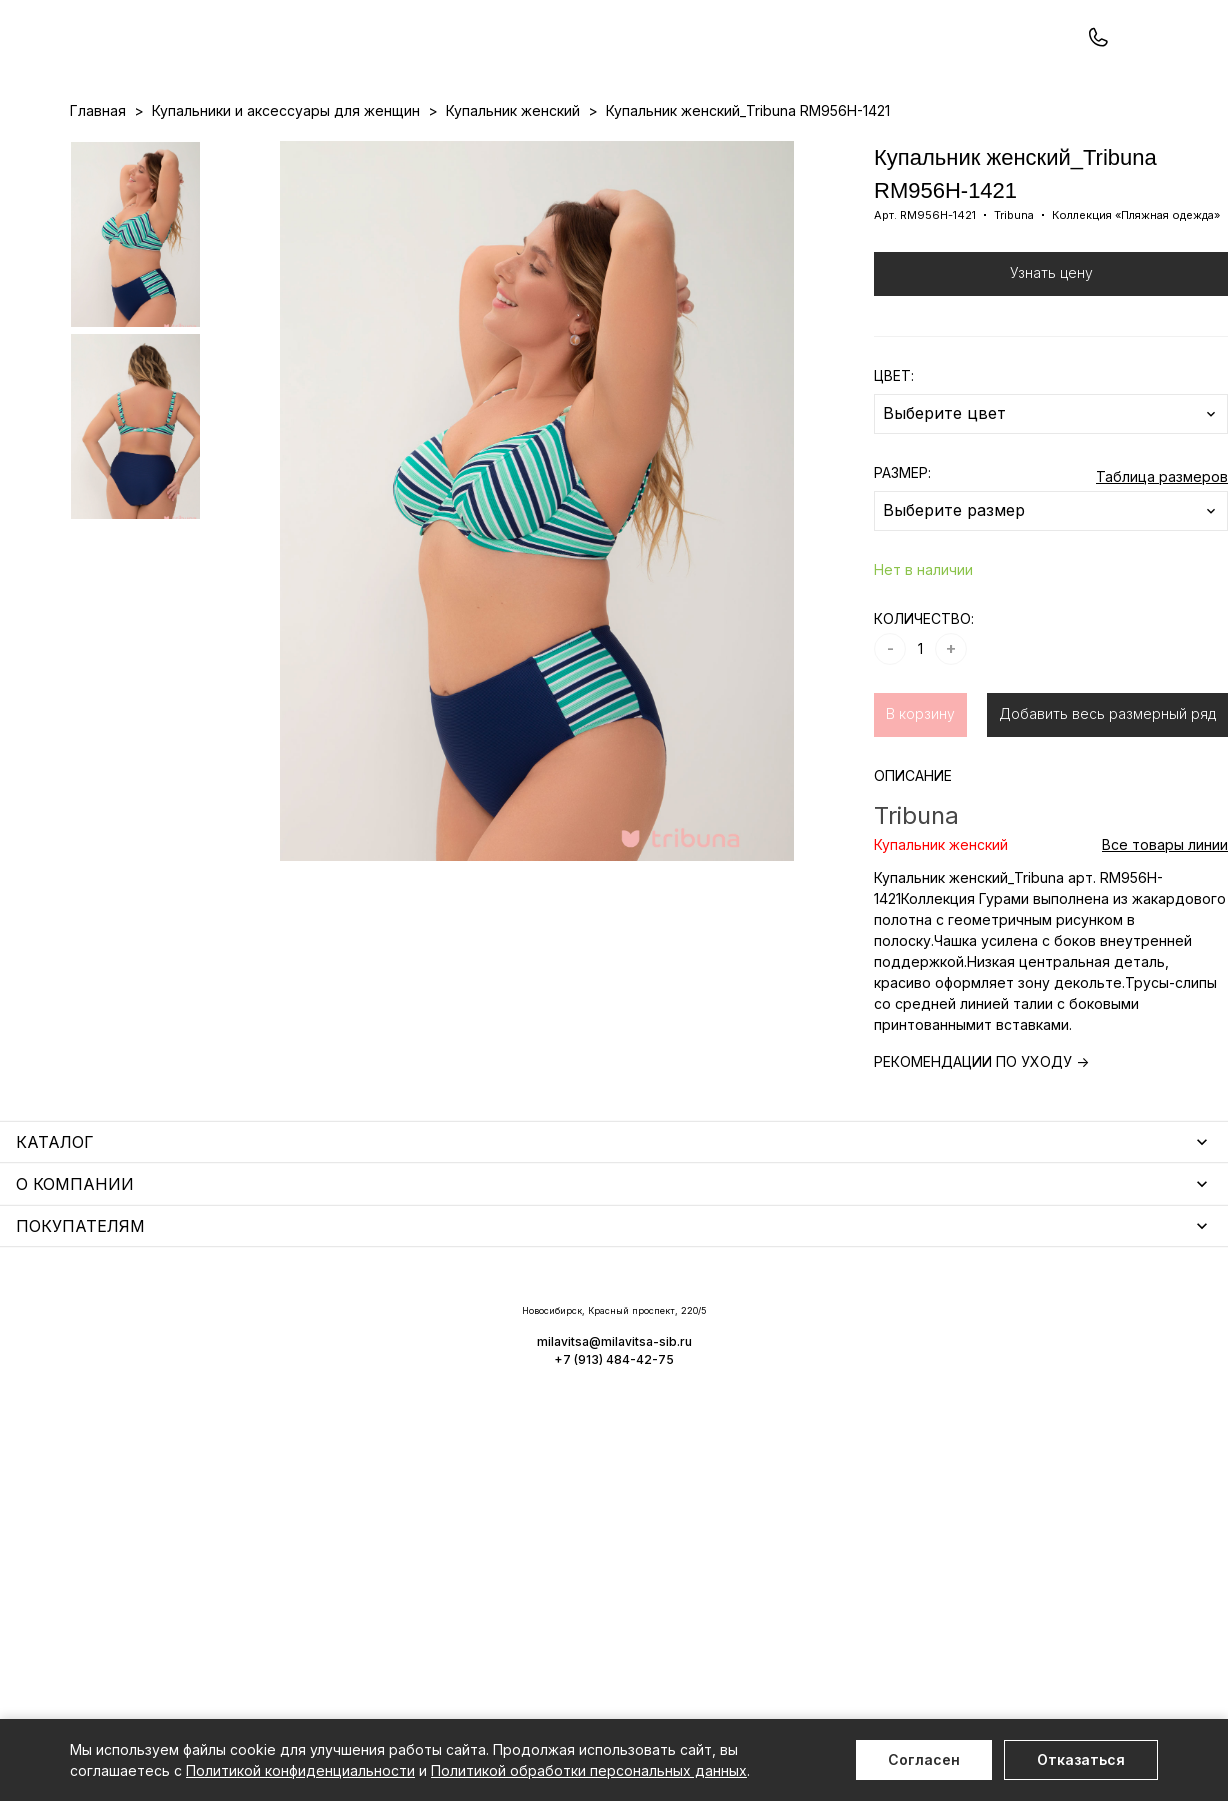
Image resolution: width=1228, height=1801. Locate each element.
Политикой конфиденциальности (300, 1770)
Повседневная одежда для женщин (197, 1593)
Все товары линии (1165, 929)
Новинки (537, 151)
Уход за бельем (509, 1327)
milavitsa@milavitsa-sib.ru (1075, 1679)
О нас (718, 151)
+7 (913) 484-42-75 (178, 67)
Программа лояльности (830, 151)
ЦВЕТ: (894, 460)
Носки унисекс (504, 1414)
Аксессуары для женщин (540, 1356)
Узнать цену (1051, 357)
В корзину (920, 798)
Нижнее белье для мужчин (164, 1464)
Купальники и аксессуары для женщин (204, 1406)
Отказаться (1081, 1759)
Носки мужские (506, 1385)
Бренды (660, 151)
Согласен (924, 1759)
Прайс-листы (451, 151)
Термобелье (114, 1435)
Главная (98, 195)
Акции (600, 151)
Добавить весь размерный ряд (1107, 798)
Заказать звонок (336, 66)
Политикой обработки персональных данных (589, 1770)
